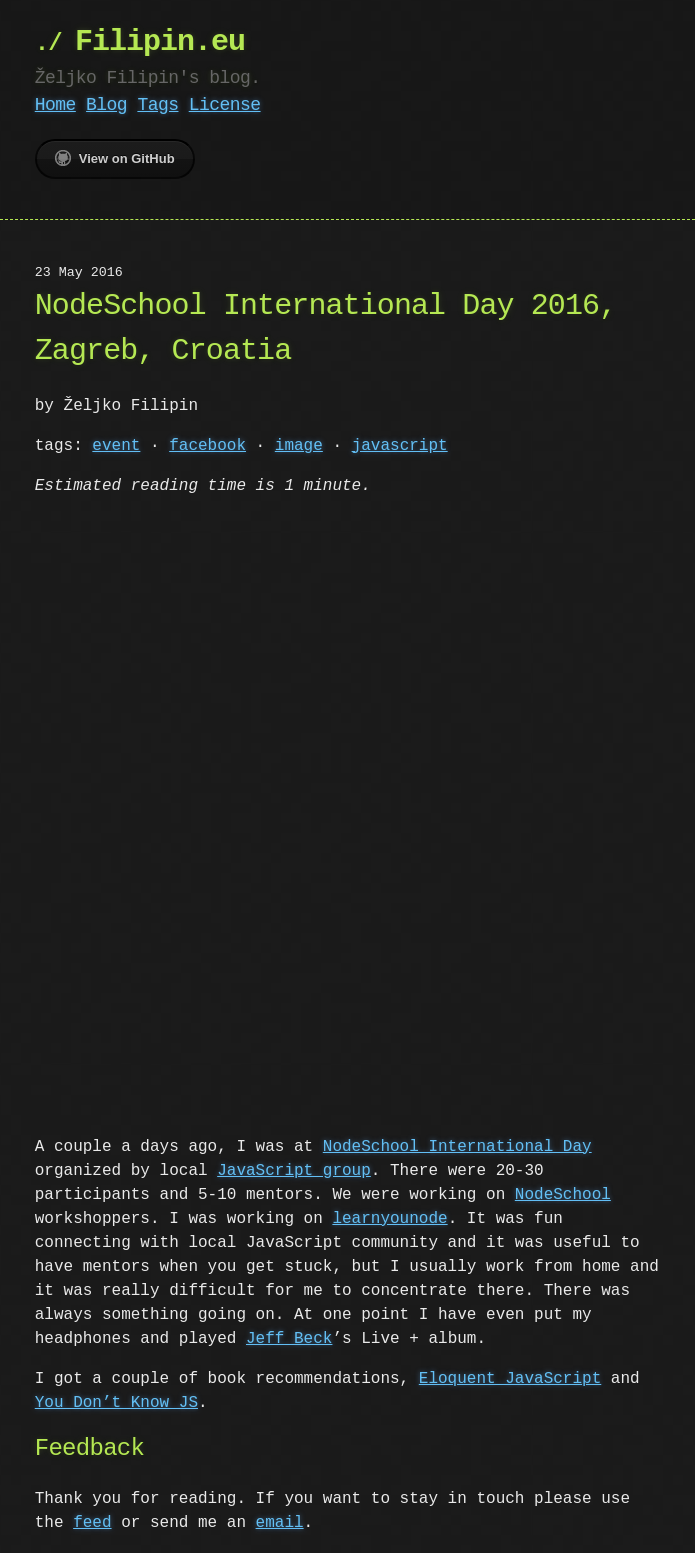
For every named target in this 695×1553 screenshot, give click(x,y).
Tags (157, 105)
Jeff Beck (289, 1337)
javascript (400, 446)
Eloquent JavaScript (510, 1377)
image (299, 446)
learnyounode (389, 1217)
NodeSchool (563, 1193)
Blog (106, 105)
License (225, 105)
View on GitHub (115, 158)
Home (55, 105)
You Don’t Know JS (116, 1401)
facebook (207, 446)
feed (92, 1521)
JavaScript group (294, 1169)
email (280, 1521)
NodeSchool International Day (457, 1145)
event (116, 446)
